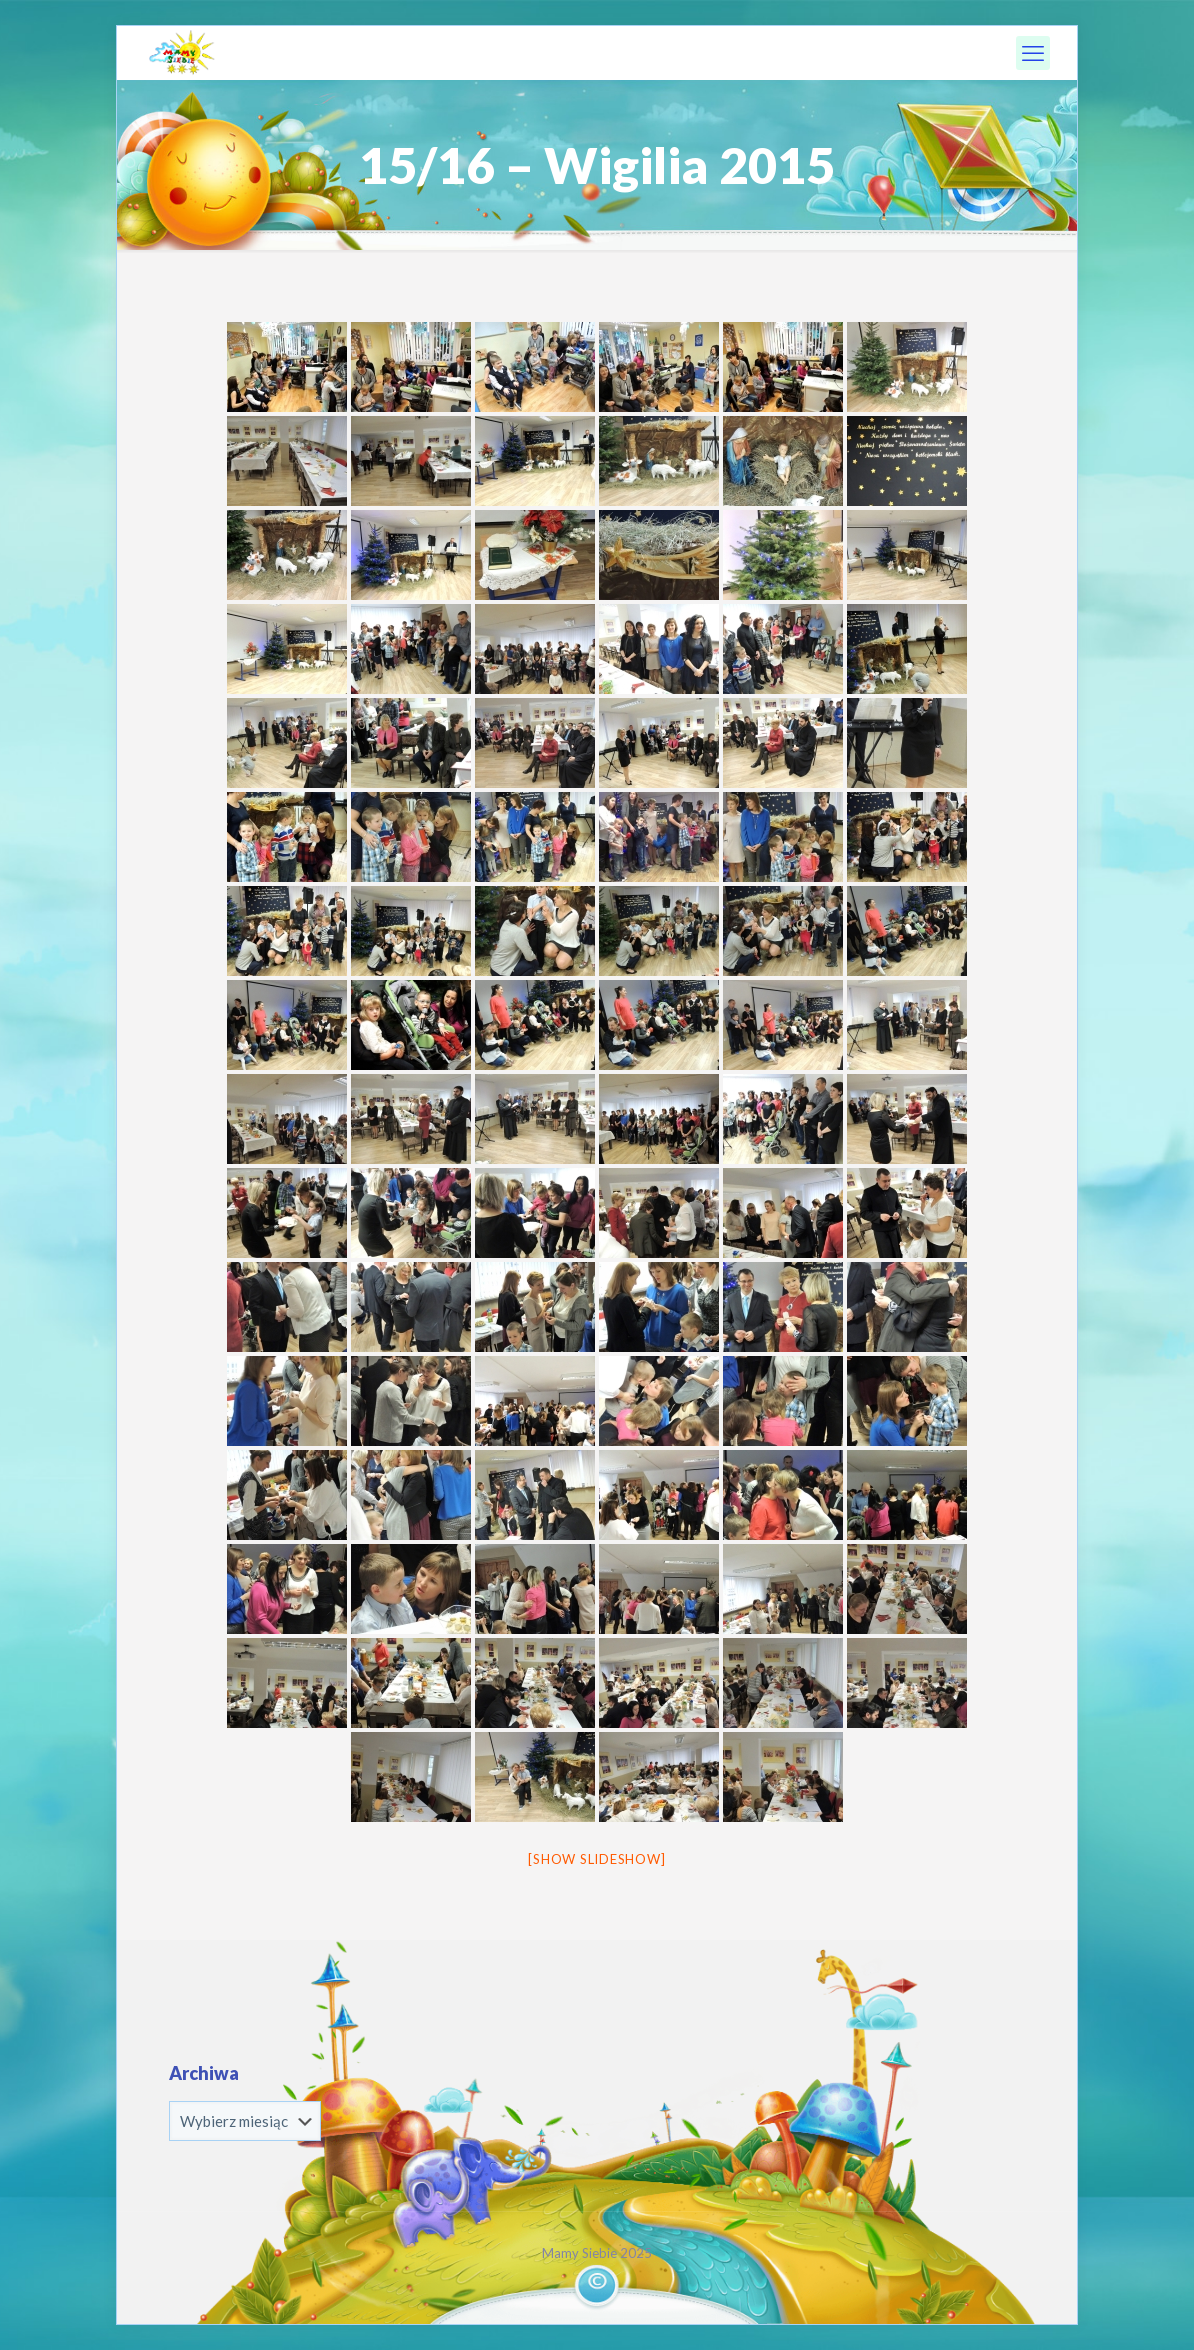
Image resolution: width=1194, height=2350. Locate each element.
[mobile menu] (1033, 53)
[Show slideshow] (596, 1859)
